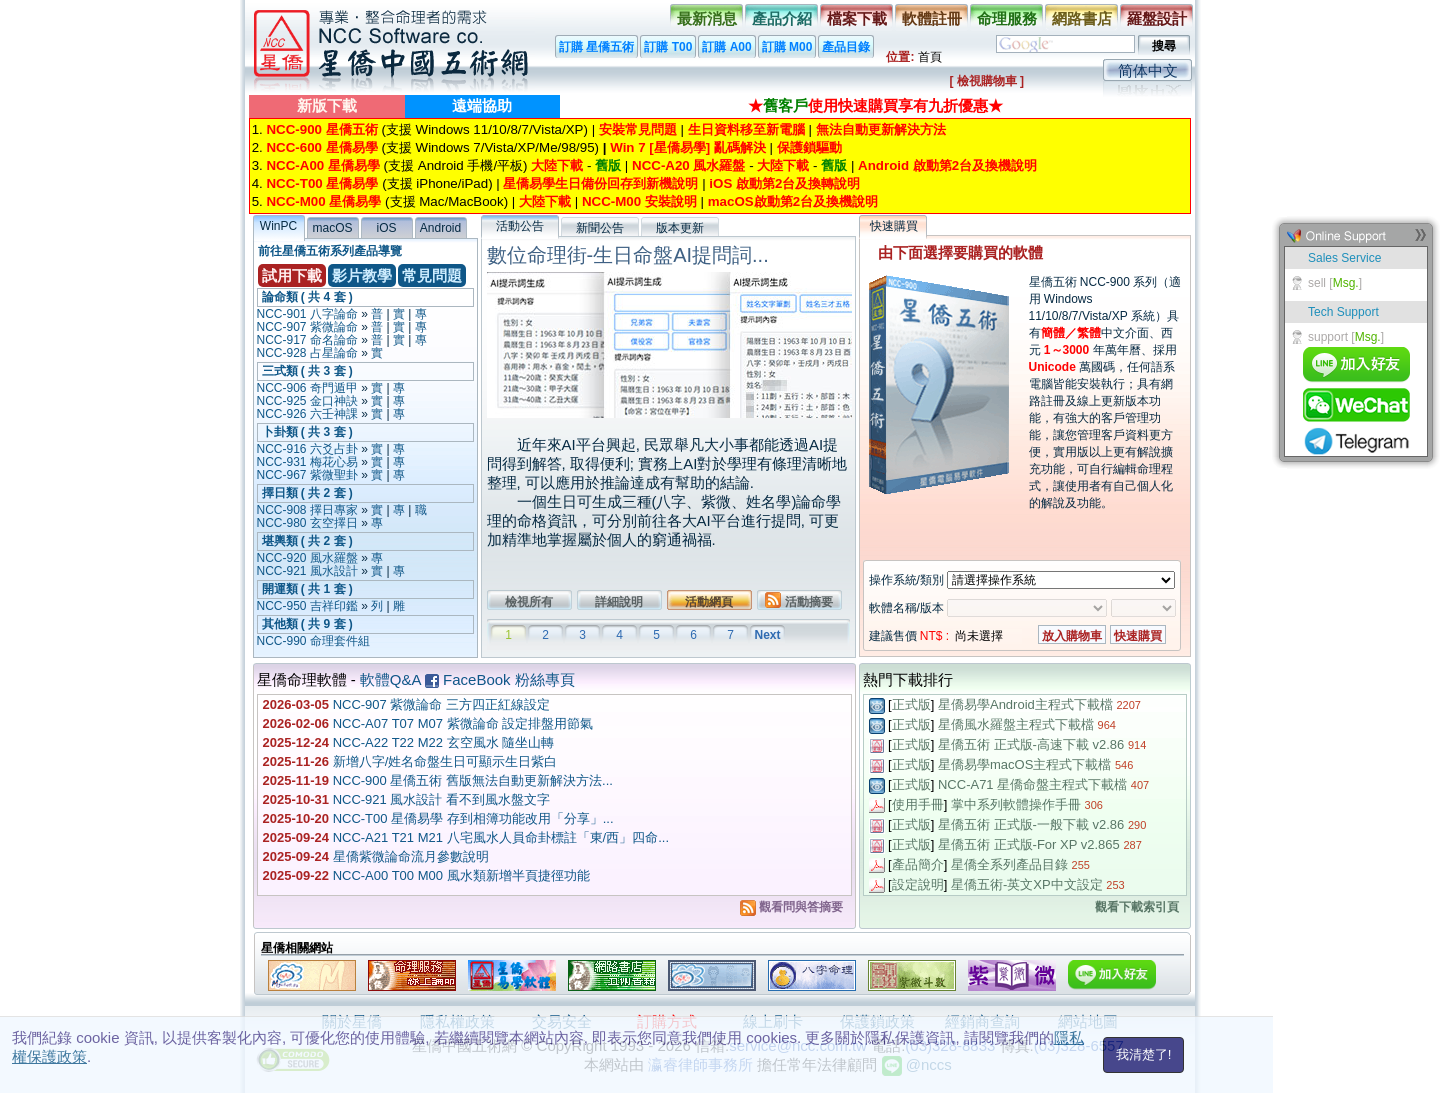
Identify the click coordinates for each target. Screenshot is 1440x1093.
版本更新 (680, 228)
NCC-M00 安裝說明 (639, 201)
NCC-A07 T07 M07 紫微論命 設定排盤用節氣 (463, 723)
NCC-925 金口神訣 (307, 401)
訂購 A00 (726, 47)
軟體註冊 (932, 18)
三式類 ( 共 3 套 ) (307, 371)
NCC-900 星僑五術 (321, 129)
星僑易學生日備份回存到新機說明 (600, 183)
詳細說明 (619, 602)
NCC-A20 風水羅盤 (688, 165)
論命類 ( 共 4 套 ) (307, 297)
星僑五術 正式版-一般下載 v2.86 (1031, 824)
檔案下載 (857, 18)
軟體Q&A (390, 679)
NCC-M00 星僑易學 (323, 201)
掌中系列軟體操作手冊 (1016, 804)
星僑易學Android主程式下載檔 (1025, 704)
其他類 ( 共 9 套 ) (307, 624)
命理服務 (1007, 18)
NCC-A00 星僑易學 (322, 165)
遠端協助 (482, 105)
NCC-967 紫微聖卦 (307, 475)
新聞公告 (600, 228)
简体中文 (1148, 70)
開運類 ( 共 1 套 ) (307, 589)
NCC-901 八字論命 (307, 314)
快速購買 (894, 226)
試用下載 (292, 275)
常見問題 (432, 275)
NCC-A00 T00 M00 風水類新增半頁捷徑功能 (461, 875)
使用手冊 (918, 804)
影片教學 (362, 275)
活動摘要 (798, 600)
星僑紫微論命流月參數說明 (411, 856)
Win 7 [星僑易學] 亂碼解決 (688, 147)
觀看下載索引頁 (1137, 907)
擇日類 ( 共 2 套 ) (307, 493)
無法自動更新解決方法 (881, 129)
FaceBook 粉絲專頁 (500, 679)
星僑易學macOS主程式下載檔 (1024, 764)
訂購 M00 (787, 47)
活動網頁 (709, 602)
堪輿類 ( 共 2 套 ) (307, 541)
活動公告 (520, 226)
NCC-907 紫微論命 (307, 327)
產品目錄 (846, 47)
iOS (386, 228)
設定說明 (918, 884)
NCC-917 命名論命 (307, 340)
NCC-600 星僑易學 (321, 147)
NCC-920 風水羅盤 (307, 558)
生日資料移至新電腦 (746, 129)
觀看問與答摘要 (791, 907)
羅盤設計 (1157, 18)
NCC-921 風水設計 (307, 571)
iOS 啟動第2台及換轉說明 (784, 183)
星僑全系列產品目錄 (1009, 864)
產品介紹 (782, 18)
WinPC (278, 226)
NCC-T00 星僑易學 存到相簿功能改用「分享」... (473, 818)
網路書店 (1082, 18)
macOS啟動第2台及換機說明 (793, 201)
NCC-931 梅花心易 (307, 462)
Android (440, 228)
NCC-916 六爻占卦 (307, 449)
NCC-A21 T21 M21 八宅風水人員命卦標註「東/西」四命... (501, 837)
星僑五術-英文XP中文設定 (1027, 884)
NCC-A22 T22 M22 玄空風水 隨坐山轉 (444, 742)
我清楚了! (1144, 1054)
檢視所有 (529, 602)
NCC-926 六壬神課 (307, 414)
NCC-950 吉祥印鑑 (307, 606)
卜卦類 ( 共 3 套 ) (307, 432)
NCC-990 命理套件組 (313, 641)
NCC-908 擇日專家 (307, 510)
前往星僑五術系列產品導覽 (330, 251)
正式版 (911, 704)
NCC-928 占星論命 (307, 353)
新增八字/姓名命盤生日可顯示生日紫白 (445, 761)
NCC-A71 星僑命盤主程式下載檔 (1032, 784)
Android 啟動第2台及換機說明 (947, 165)
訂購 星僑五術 (596, 47)
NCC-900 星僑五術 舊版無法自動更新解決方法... (473, 780)
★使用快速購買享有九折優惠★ (875, 105)
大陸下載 (557, 165)
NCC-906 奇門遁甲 (307, 388)
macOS (332, 228)
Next (767, 635)
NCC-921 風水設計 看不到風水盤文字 (441, 799)
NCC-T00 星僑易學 (322, 183)
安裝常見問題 (638, 129)
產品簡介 (918, 864)
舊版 (608, 165)
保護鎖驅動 (809, 147)
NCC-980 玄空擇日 (307, 523)
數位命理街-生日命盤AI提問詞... (628, 255)
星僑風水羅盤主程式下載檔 (1016, 724)
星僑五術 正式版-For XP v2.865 (1029, 844)
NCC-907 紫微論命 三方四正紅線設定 (441, 704)
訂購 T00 (668, 47)
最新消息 (707, 18)
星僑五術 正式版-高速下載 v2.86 (1031, 744)
